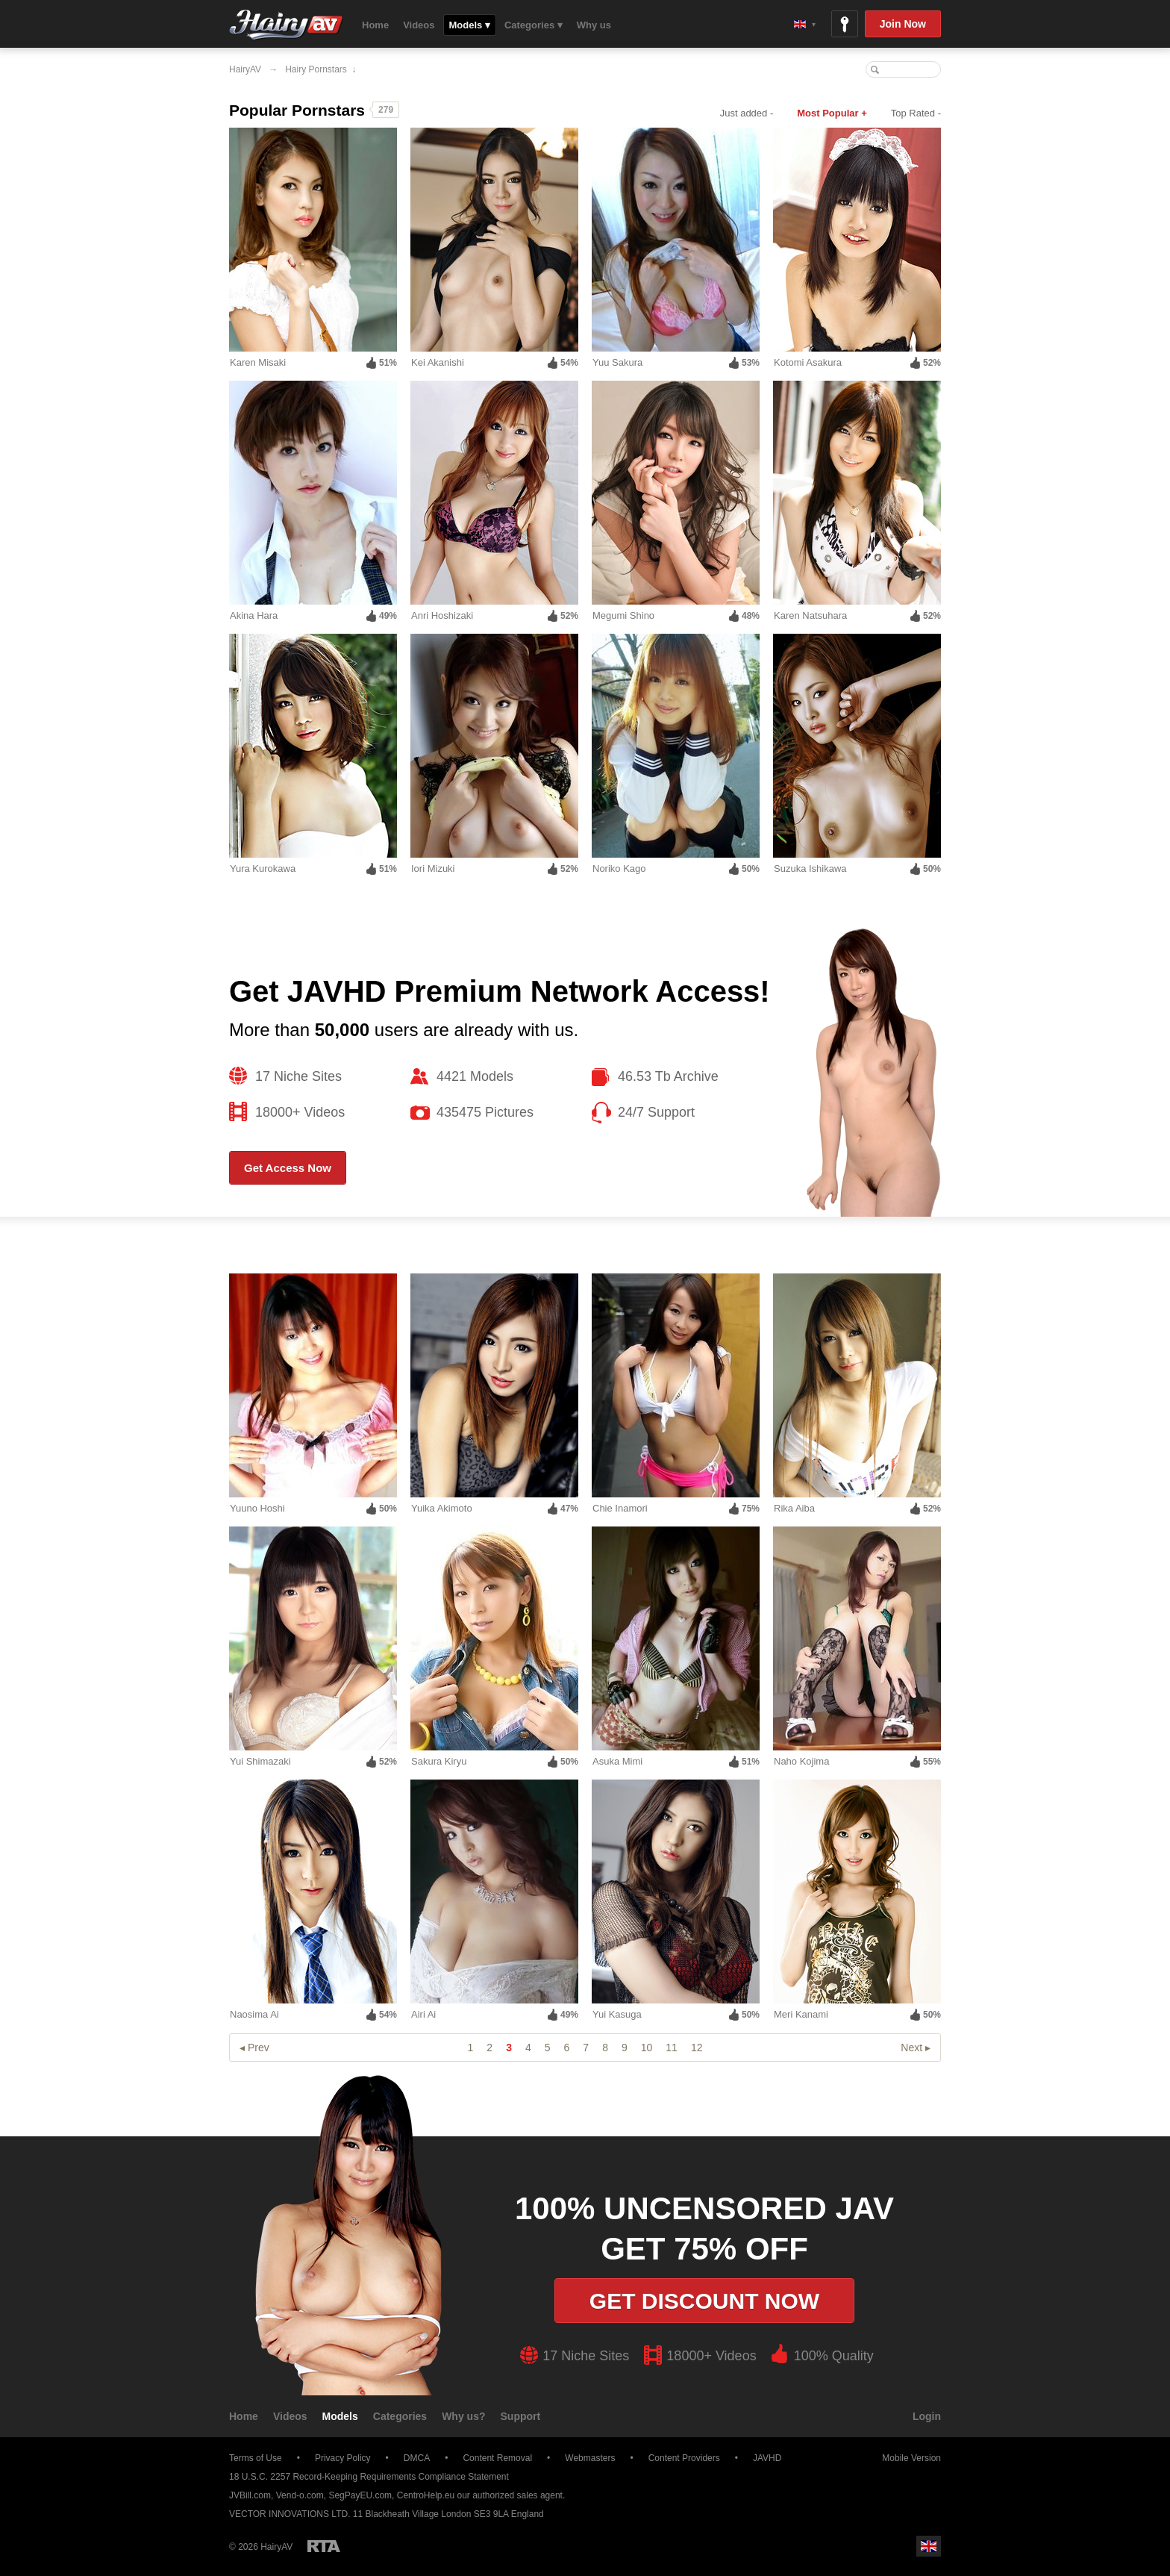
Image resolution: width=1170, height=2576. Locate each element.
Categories (400, 2416)
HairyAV (245, 69)
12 (697, 2047)
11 (672, 2047)
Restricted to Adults (323, 2546)
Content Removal (497, 2458)
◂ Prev (254, 2047)
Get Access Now (287, 1167)
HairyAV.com (286, 25)
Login (927, 2416)
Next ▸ (915, 2047)
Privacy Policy (343, 2458)
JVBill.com (250, 2495)
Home (375, 25)
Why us (594, 25)
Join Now (903, 24)
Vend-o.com (300, 2495)
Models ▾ (469, 25)
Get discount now (704, 2301)
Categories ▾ (533, 25)
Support (521, 2416)
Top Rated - (916, 113)
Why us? (463, 2416)
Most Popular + (832, 113)
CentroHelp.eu (425, 2495)
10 (647, 2047)
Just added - (747, 113)
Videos (418, 25)
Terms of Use (255, 2458)
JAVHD (767, 2458)
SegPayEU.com (360, 2495)
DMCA (417, 2458)
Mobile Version (904, 2458)
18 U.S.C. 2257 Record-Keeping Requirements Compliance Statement (369, 2476)
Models (340, 2416)
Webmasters (590, 2458)
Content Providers (684, 2458)
